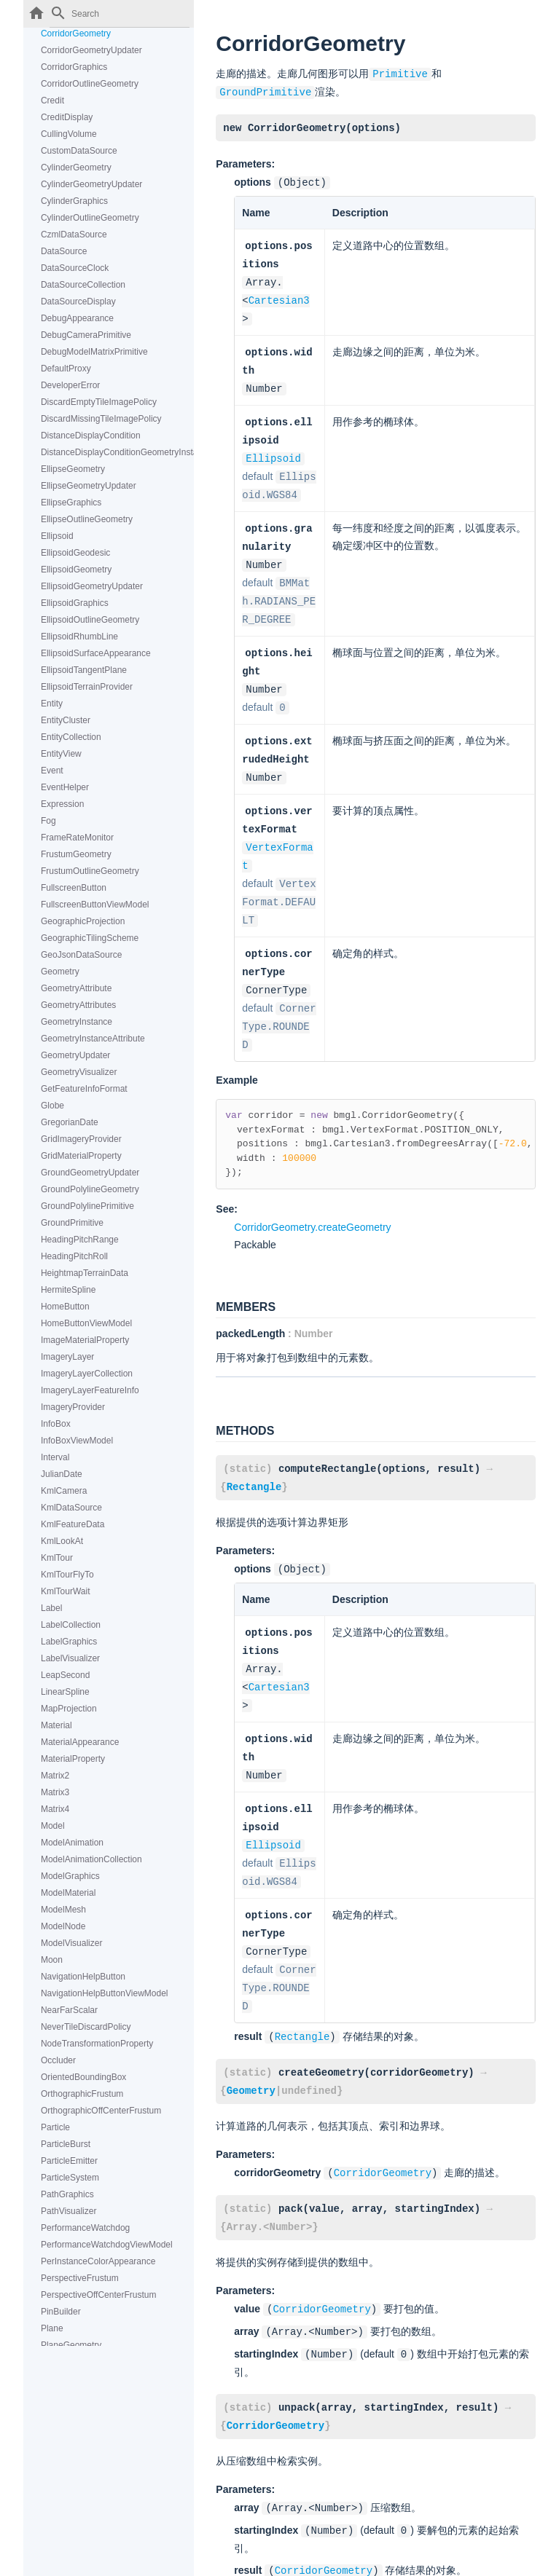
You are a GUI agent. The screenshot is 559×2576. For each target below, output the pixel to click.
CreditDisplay (67, 117)
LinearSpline (65, 1692)
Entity (52, 703)
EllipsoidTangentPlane (84, 670)
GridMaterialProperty (81, 1156)
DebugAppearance (77, 318)
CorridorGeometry (76, 33)
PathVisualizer (69, 2211)
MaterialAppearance (80, 1742)
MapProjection (69, 1708)
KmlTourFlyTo (67, 1574)
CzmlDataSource (74, 234)
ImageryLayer (67, 1357)
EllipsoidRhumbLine (79, 636)
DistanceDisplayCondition (91, 435)
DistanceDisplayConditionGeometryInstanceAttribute (117, 452)
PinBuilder (61, 2312)
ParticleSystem (70, 2178)
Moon (52, 1960)
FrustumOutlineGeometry (90, 871)
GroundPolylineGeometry (90, 1189)
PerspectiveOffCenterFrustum (99, 2295)
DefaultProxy (66, 368)
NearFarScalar (69, 2010)
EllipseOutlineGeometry (87, 519)
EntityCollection (71, 737)
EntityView (61, 754)
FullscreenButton (73, 888)
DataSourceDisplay (78, 301)
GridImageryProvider (81, 1139)
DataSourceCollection (83, 285)
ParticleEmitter (69, 2161)
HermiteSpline (68, 1290)
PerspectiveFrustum (80, 2278)
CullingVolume (69, 134)
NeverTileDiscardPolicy (86, 2027)
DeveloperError (70, 385)
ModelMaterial (68, 1893)
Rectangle (254, 1454)
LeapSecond (65, 1675)
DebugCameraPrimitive (86, 335)
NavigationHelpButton (83, 1977)
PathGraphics (67, 2194)
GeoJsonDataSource (81, 955)
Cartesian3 (279, 295)
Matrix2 (55, 1775)
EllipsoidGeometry (76, 569)
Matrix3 (55, 1792)
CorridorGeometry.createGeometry (312, 1196)
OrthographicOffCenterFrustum (101, 2111)
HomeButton (65, 1306)
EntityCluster (65, 720)
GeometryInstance (76, 1022)
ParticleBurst (65, 2144)
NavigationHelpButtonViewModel (104, 1993)
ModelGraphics (70, 1876)
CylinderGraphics (74, 201)
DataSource (64, 251)
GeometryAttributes (78, 1005)
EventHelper (65, 787)
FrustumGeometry (76, 854)
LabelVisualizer (70, 1658)
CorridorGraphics (74, 67)
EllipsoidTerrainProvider (87, 687)
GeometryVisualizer (79, 1072)
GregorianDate (69, 1122)
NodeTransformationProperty (97, 2044)
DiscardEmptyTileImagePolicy (99, 402)
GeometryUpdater (75, 1055)
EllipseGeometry (73, 469)
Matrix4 (55, 1809)
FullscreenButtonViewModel (95, 904)
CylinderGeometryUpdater (91, 184)
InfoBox (56, 1424)
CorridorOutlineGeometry (89, 84)
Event (52, 770)
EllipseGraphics (71, 502)
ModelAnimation (72, 1843)
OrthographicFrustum (82, 2094)
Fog (48, 821)
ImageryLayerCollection (87, 1373)
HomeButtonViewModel (86, 1323)
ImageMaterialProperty (85, 1340)
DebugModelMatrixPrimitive (94, 352)
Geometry (60, 971)
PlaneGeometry (71, 2345)
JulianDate (61, 1474)
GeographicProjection (83, 921)
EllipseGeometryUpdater (88, 486)
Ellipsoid (57, 536)
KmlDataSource (71, 1507)
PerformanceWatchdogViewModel (107, 2245)
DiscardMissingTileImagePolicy (101, 419)
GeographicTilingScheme (89, 938)
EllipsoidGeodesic (75, 553)
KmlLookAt (62, 1541)
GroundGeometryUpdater (90, 1172)
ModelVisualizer (72, 1943)
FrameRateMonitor (77, 837)
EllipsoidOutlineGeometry (90, 620)
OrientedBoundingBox (83, 2077)
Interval (55, 1457)
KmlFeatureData (72, 1524)
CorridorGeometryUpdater (91, 50)
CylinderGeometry (76, 167)
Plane (52, 2328)
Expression (62, 804)
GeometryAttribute (76, 988)
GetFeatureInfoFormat (84, 1089)
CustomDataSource (79, 151)
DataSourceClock (75, 268)
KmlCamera (64, 1491)
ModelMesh (63, 1910)
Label (51, 1608)
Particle (55, 2127)
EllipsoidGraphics (75, 603)
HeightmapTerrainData (84, 1273)
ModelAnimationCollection (91, 1859)
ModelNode (63, 1926)
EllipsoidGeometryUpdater (92, 586)
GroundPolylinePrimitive (87, 1206)
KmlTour (57, 1558)
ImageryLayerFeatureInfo (90, 1390)
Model (53, 1826)
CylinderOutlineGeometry (90, 218)
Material (56, 1725)
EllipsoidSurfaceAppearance (96, 653)
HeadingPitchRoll (74, 1256)
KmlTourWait (65, 1591)
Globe (52, 1105)
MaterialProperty (73, 1759)
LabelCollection (71, 1625)
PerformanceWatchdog (85, 2228)
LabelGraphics (69, 1641)
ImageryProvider (73, 1407)
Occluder (58, 2060)
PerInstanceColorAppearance (98, 2261)
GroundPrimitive (72, 1223)
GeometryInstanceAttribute (93, 1038)
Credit (52, 100)
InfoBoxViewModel (77, 1440)
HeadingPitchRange (80, 1239)
